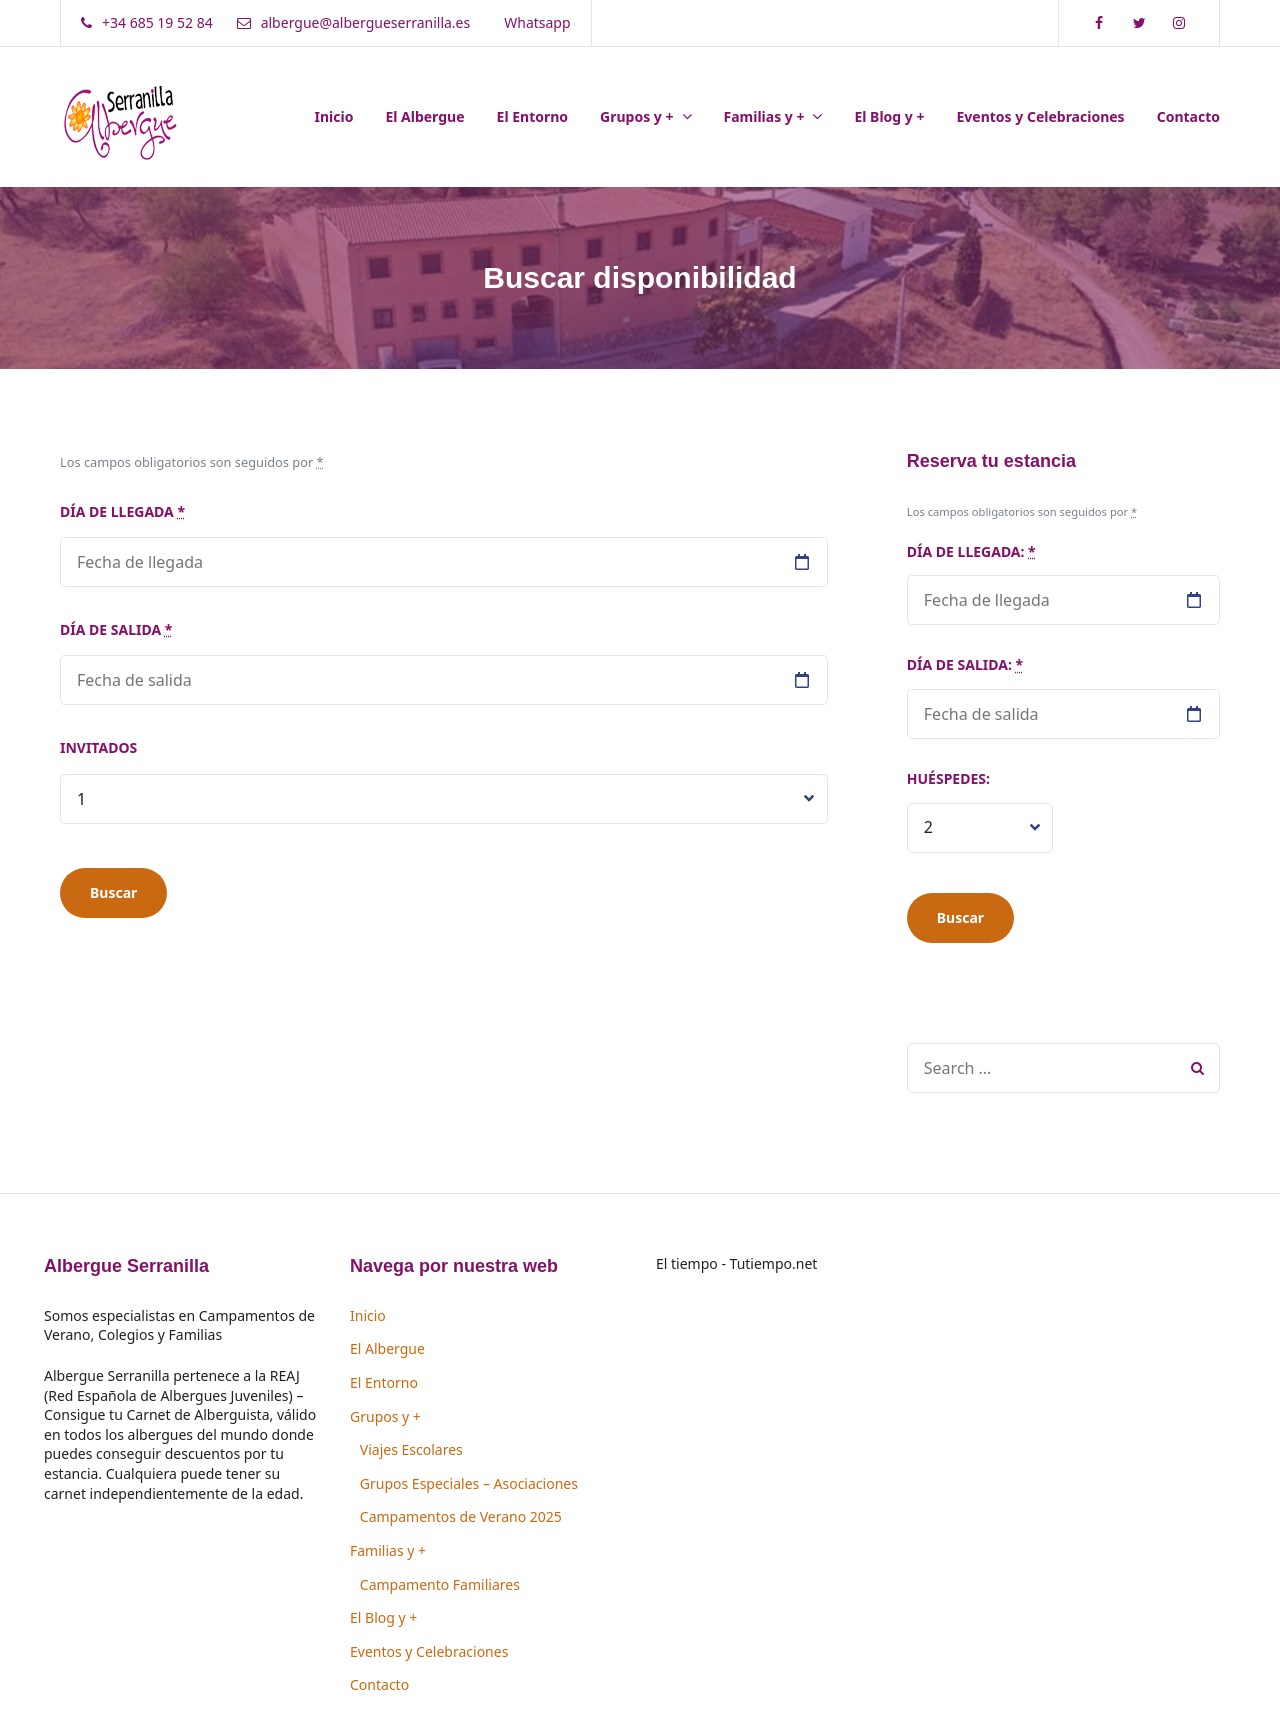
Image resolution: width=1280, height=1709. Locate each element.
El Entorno (533, 116)
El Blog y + (889, 116)
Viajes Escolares (411, 1449)
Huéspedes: (948, 778)
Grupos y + (636, 116)
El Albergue (424, 116)
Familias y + (764, 116)
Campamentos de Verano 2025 (461, 1516)
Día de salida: (965, 664)
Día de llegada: (971, 551)
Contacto (1188, 116)
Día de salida (116, 629)
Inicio (334, 116)
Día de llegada (122, 511)
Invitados (98, 747)
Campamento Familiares (440, 1584)
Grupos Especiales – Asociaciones (469, 1483)
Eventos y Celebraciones (1040, 116)
